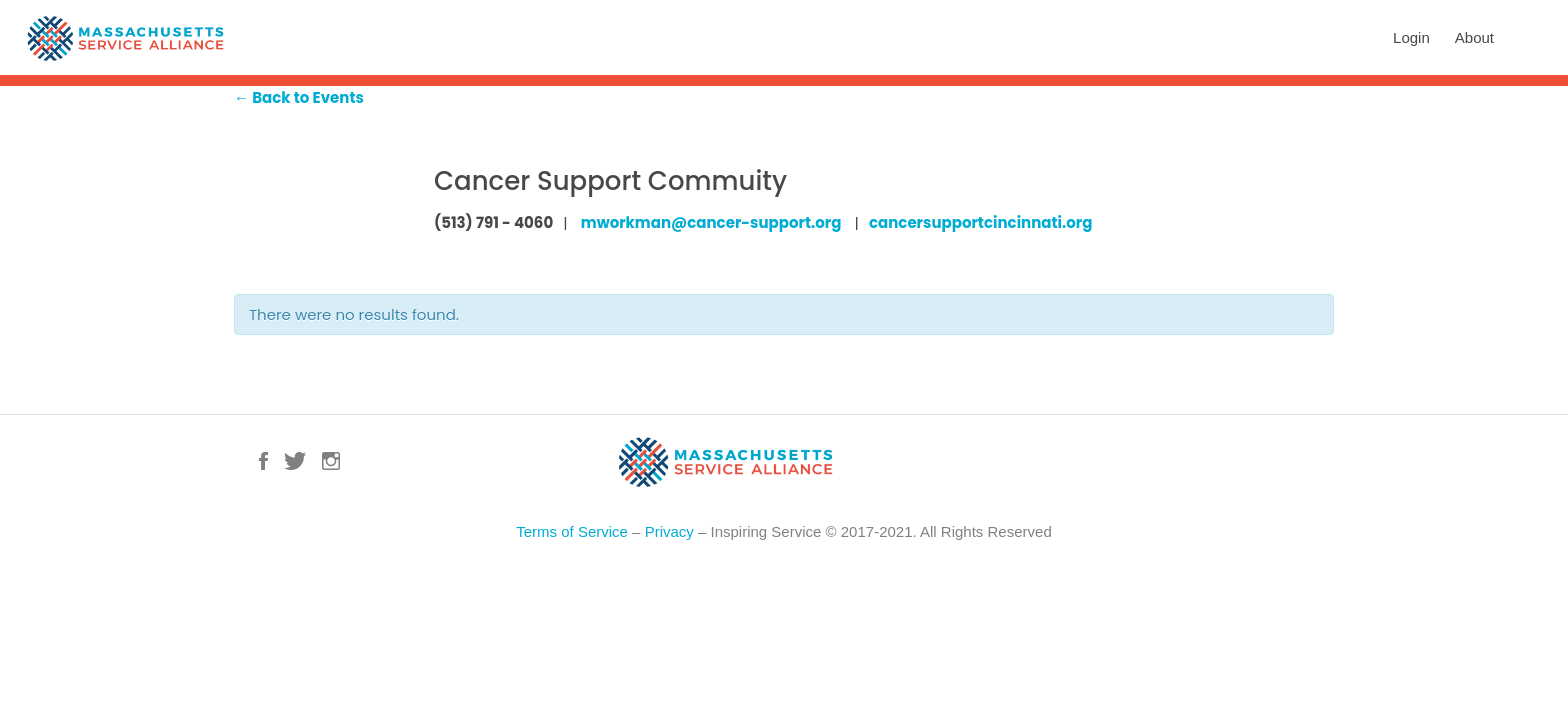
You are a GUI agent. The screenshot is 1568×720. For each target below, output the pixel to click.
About (1474, 37)
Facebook (263, 461)
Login (1411, 37)
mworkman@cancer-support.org (711, 222)
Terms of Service (572, 531)
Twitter (295, 461)
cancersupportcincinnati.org (980, 222)
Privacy (669, 531)
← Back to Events (299, 97)
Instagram (331, 461)
